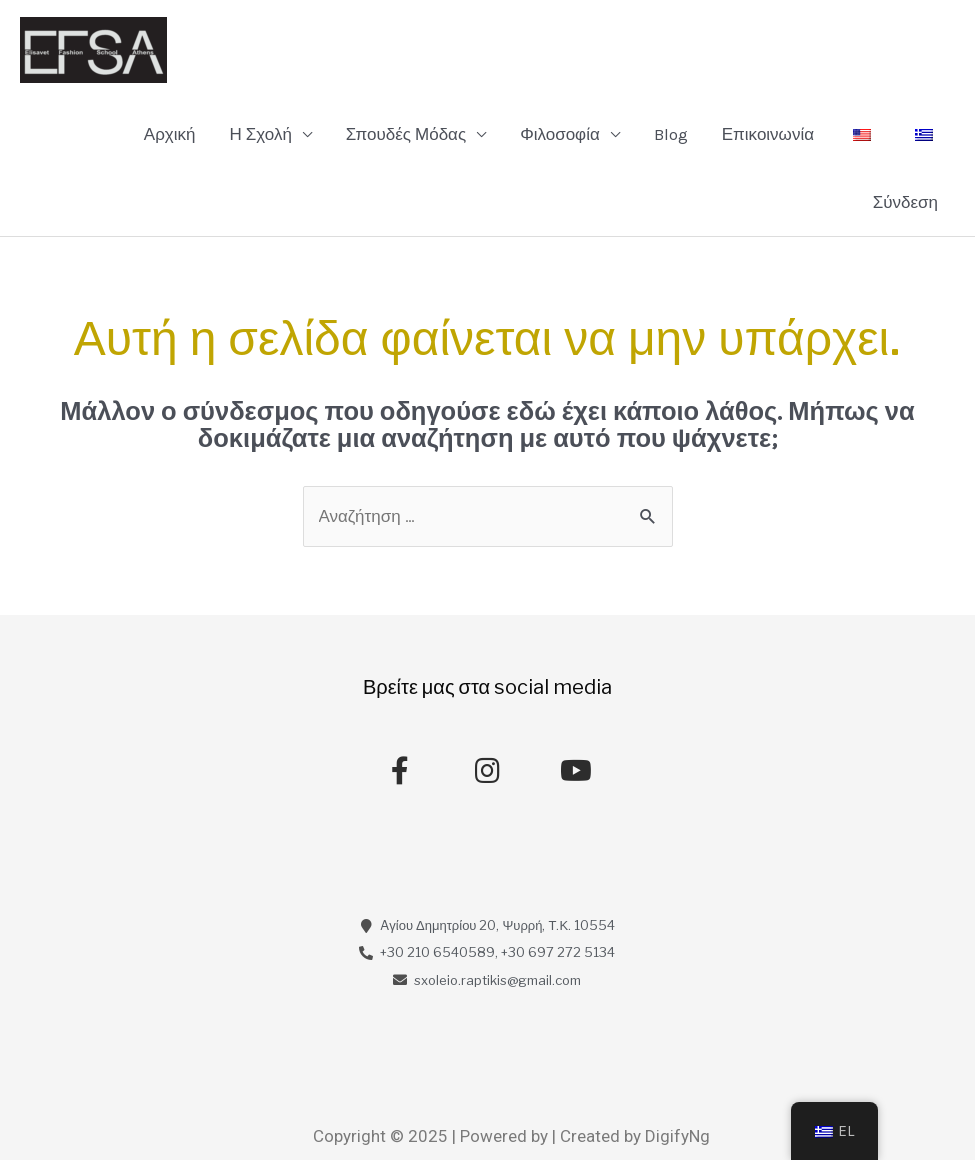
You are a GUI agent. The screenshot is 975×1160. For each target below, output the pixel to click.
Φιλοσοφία (560, 134)
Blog (671, 134)
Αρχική (170, 134)
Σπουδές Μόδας (406, 134)
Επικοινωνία (768, 134)
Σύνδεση (905, 202)
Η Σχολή (261, 134)
